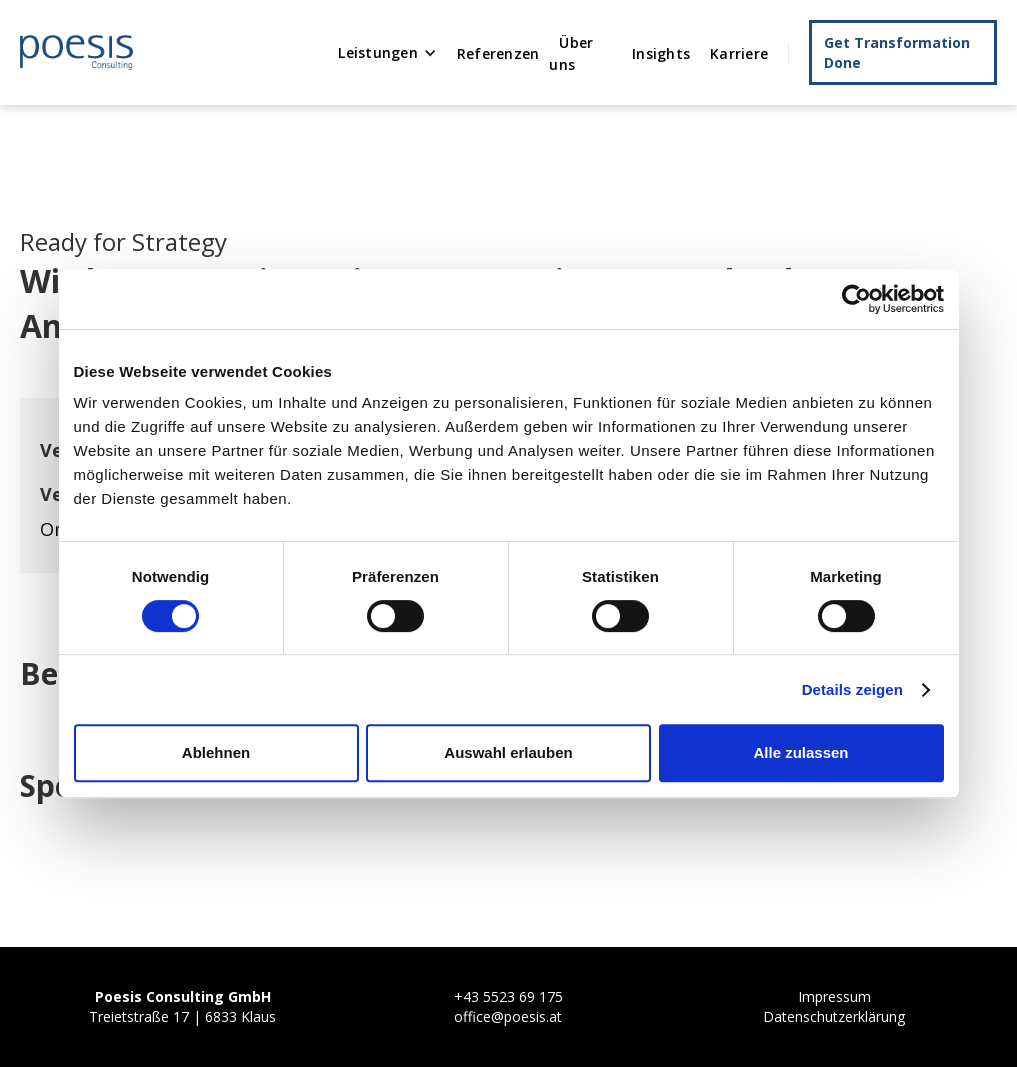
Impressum (834, 996)
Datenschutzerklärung (834, 1016)
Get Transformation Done (897, 52)
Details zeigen (852, 689)
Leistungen (378, 52)
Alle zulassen (800, 752)
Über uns (571, 53)
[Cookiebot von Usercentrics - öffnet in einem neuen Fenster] (856, 299)
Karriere (739, 53)
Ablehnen (216, 752)
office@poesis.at (508, 1016)
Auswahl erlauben (508, 752)
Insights (661, 53)
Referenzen (498, 53)
